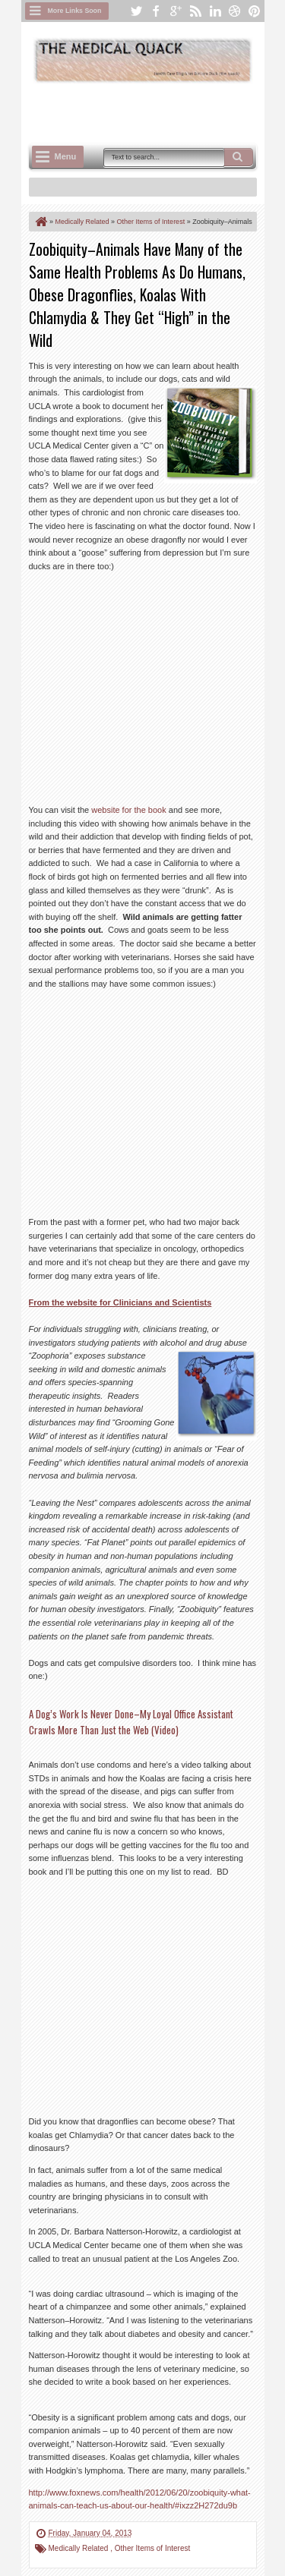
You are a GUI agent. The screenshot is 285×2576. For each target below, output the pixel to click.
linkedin (215, 11)
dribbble (235, 11)
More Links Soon (75, 10)
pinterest (254, 11)
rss (195, 11)
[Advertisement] (157, 112)
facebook (156, 11)
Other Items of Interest (152, 2548)
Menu (66, 156)
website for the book (128, 809)
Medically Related (80, 2548)
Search (238, 157)
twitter (136, 11)
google (175, 11)
